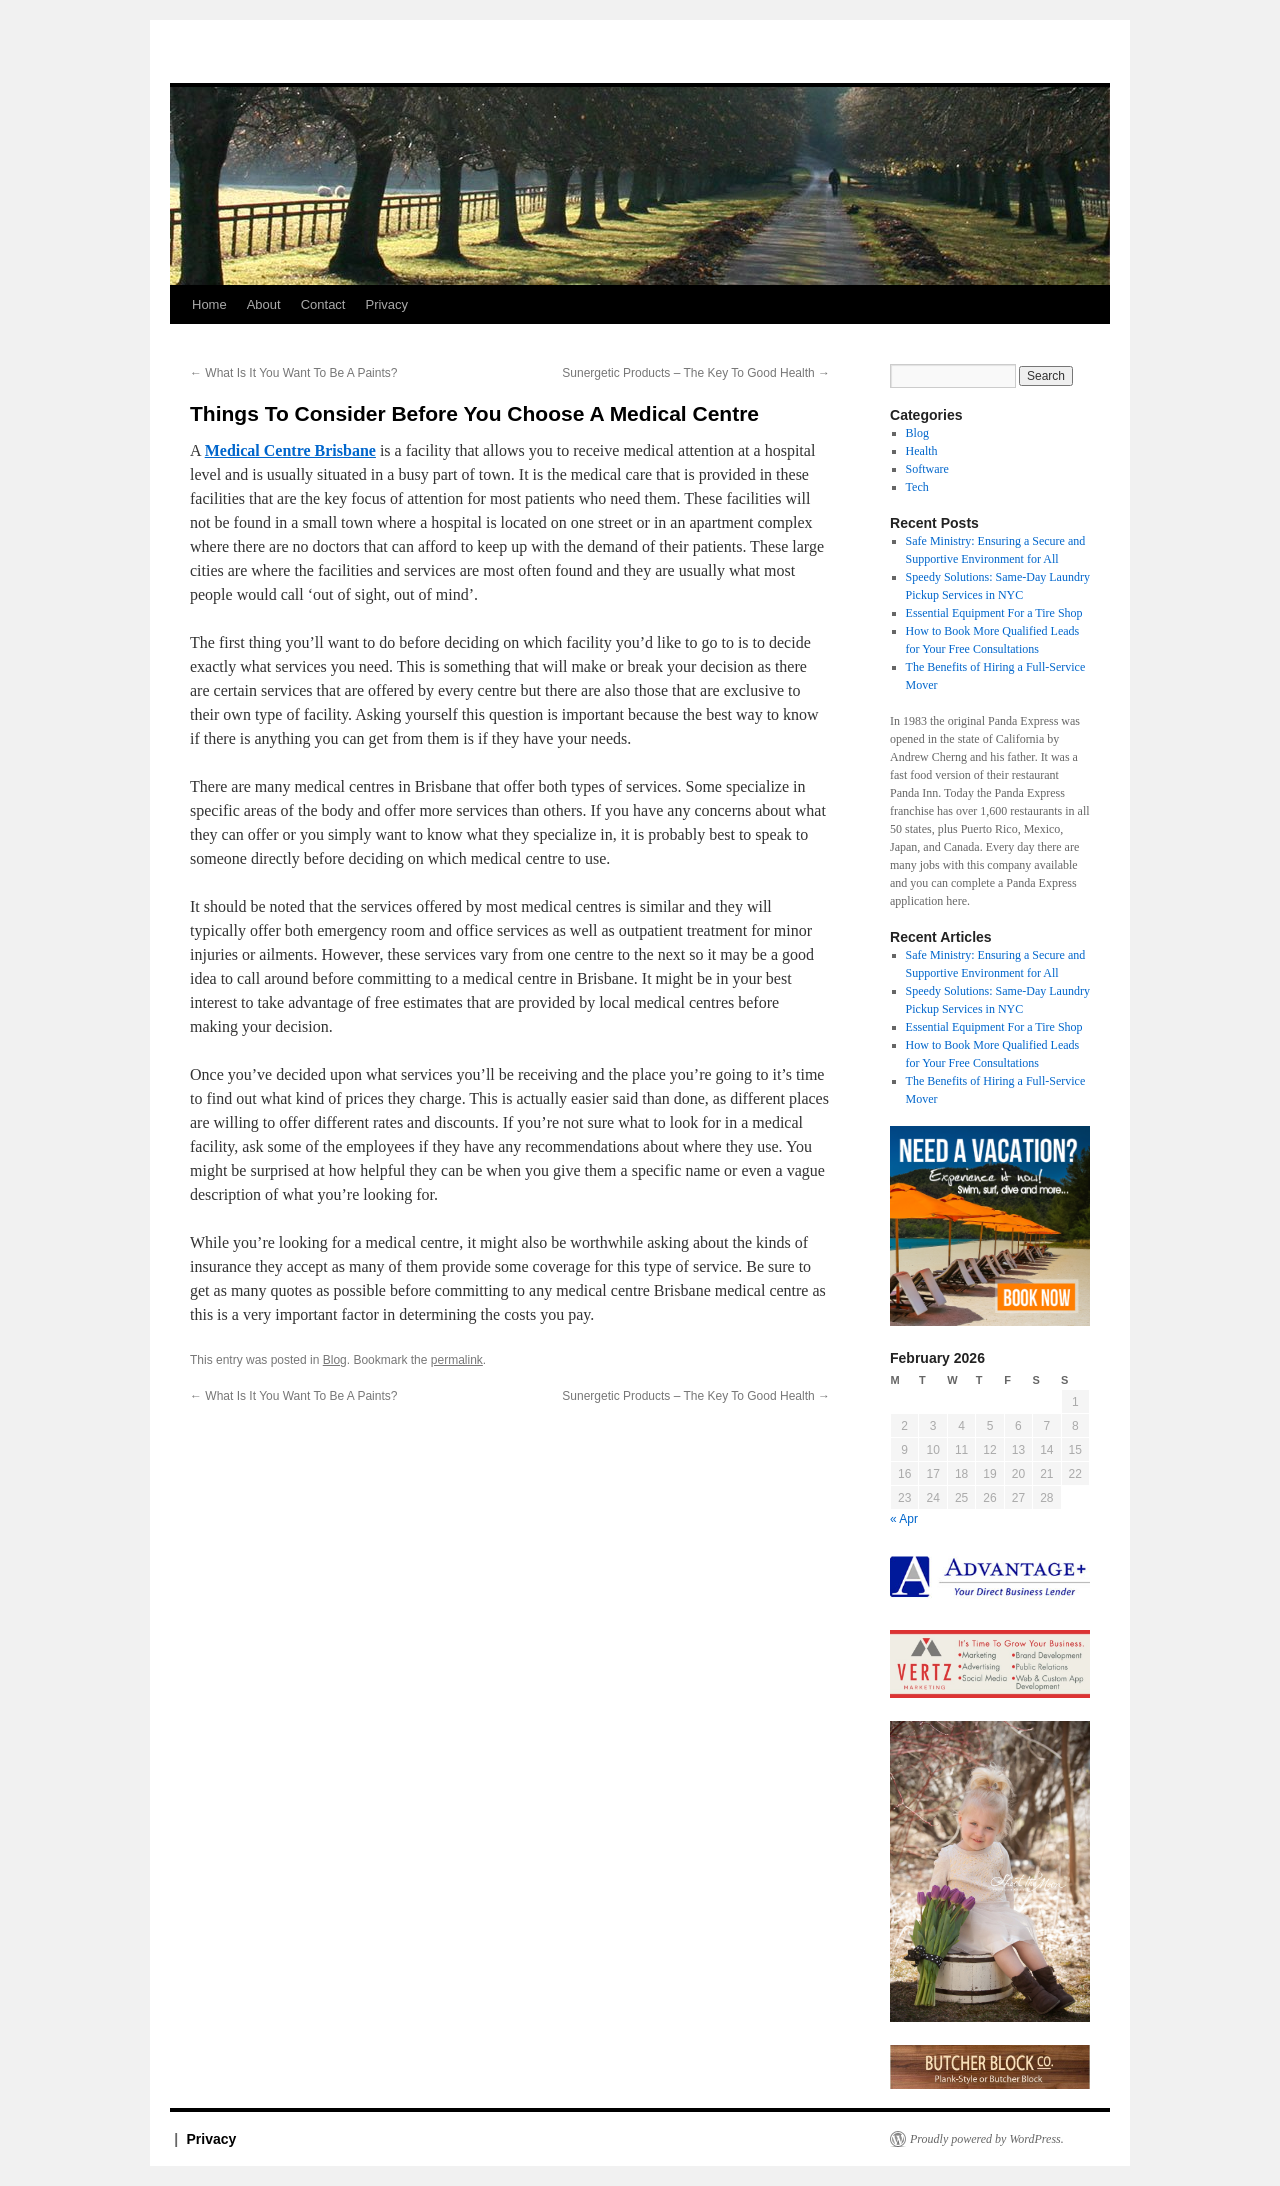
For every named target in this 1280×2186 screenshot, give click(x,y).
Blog (335, 1360)
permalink (457, 1360)
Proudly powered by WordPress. (987, 2139)
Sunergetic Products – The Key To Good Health (696, 373)
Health (922, 451)
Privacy (386, 304)
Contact (323, 304)
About (264, 304)
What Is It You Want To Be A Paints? (293, 373)
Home (209, 304)
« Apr (904, 1519)
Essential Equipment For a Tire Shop (994, 613)
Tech (917, 487)
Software (927, 469)
